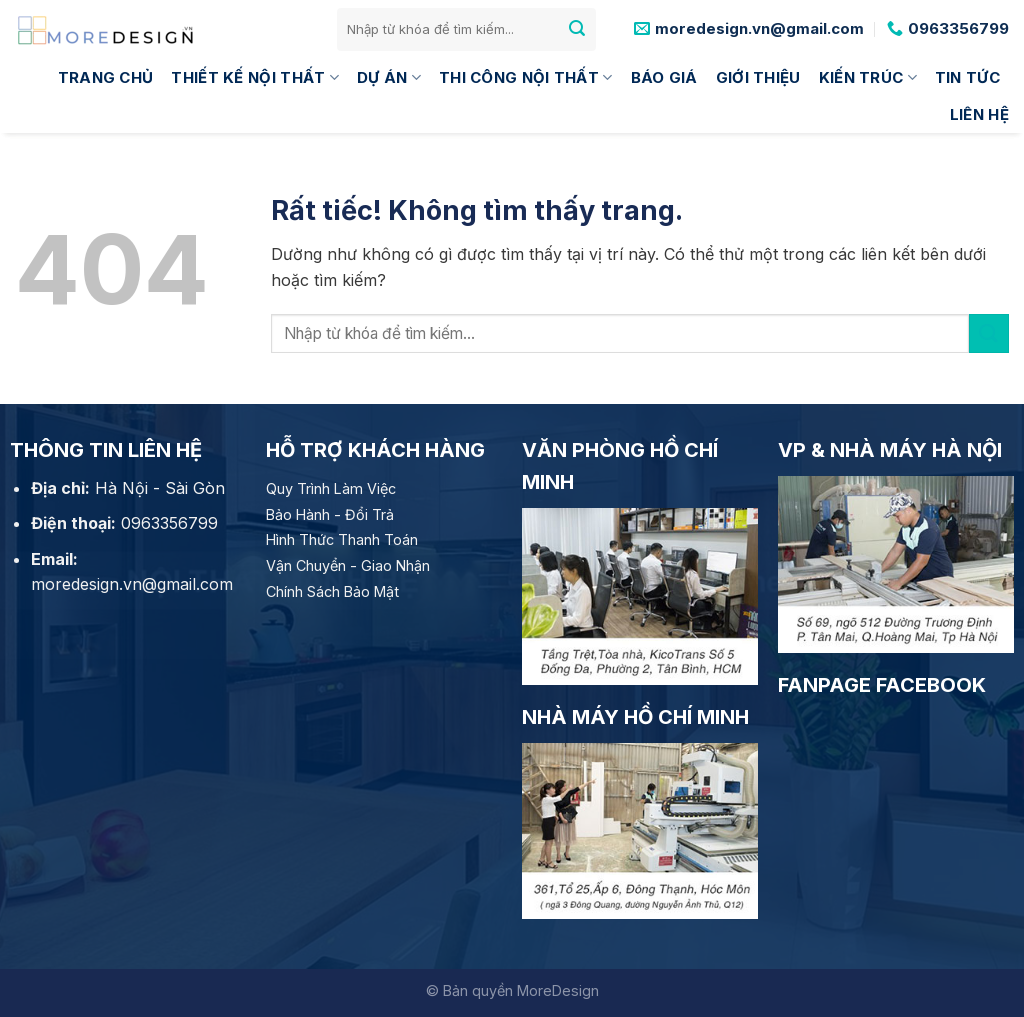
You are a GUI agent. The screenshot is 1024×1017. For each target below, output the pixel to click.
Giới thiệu (758, 77)
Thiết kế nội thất (255, 78)
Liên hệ (979, 114)
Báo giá (664, 77)
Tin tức (967, 77)
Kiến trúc (868, 78)
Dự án (389, 78)
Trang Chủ (106, 77)
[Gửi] (577, 29)
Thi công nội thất (526, 78)
